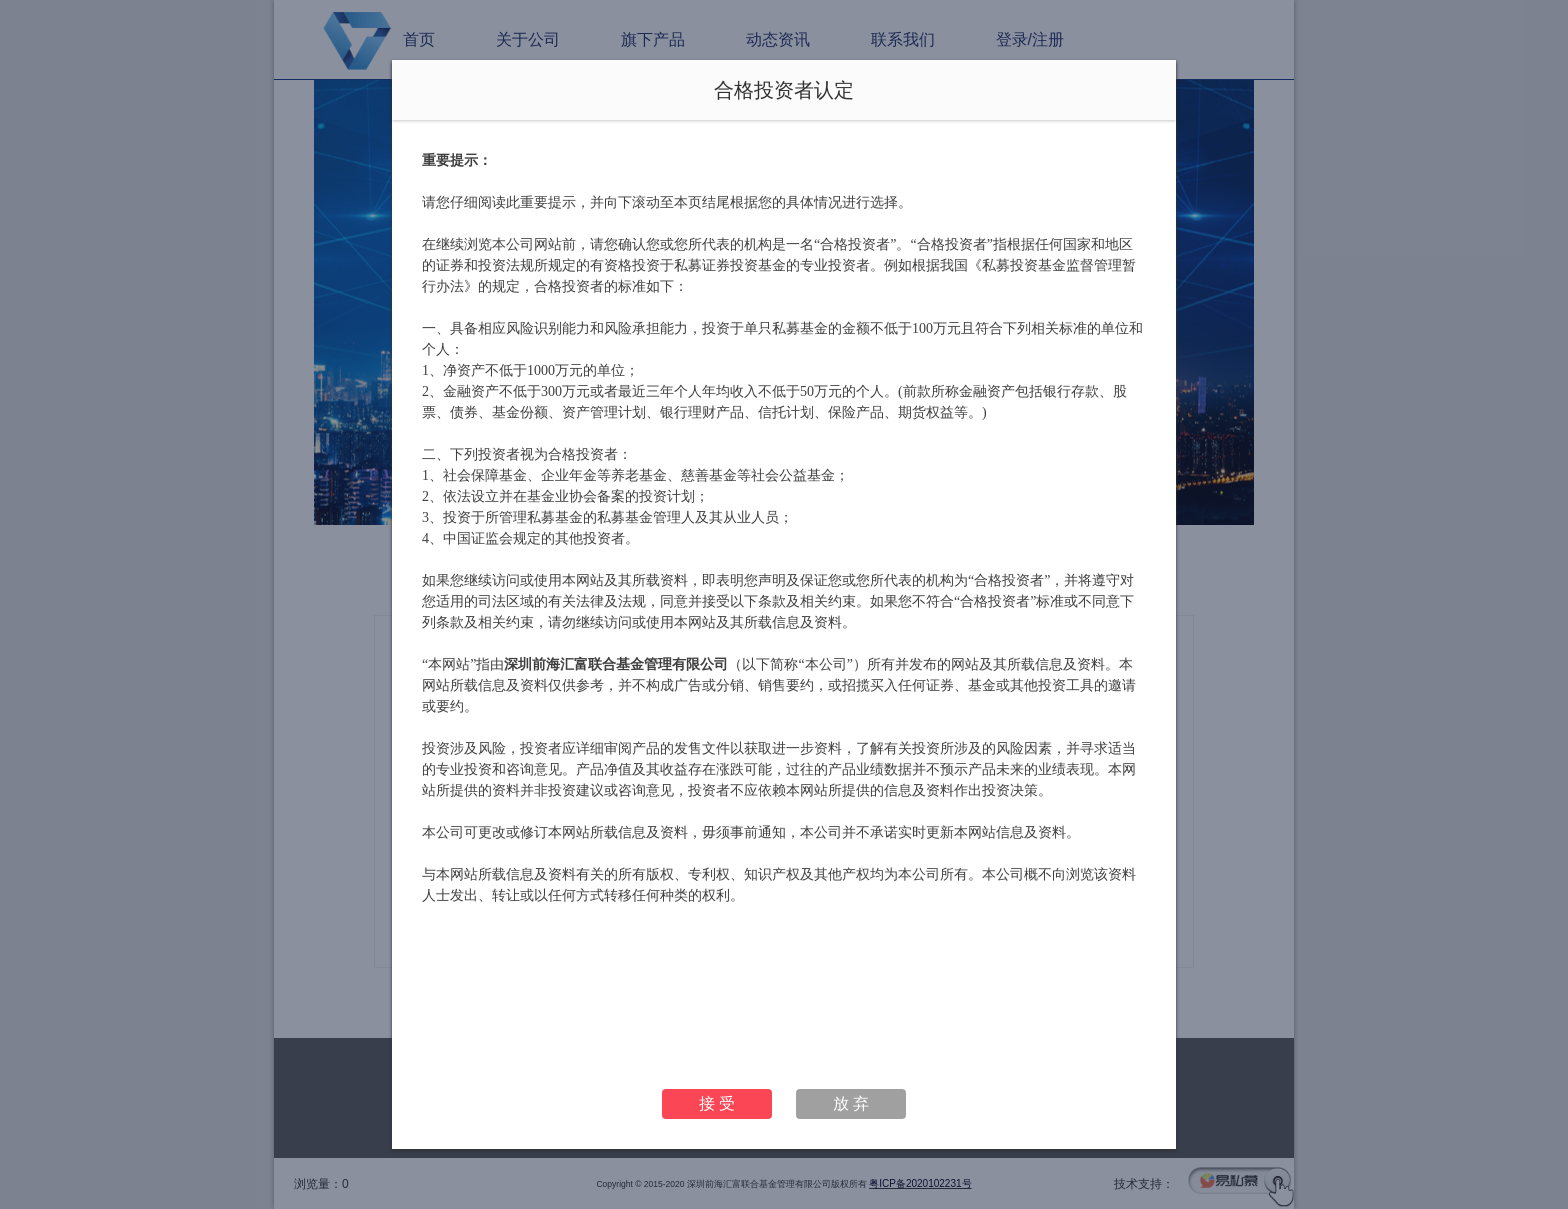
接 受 (717, 1103)
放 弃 (851, 1103)
